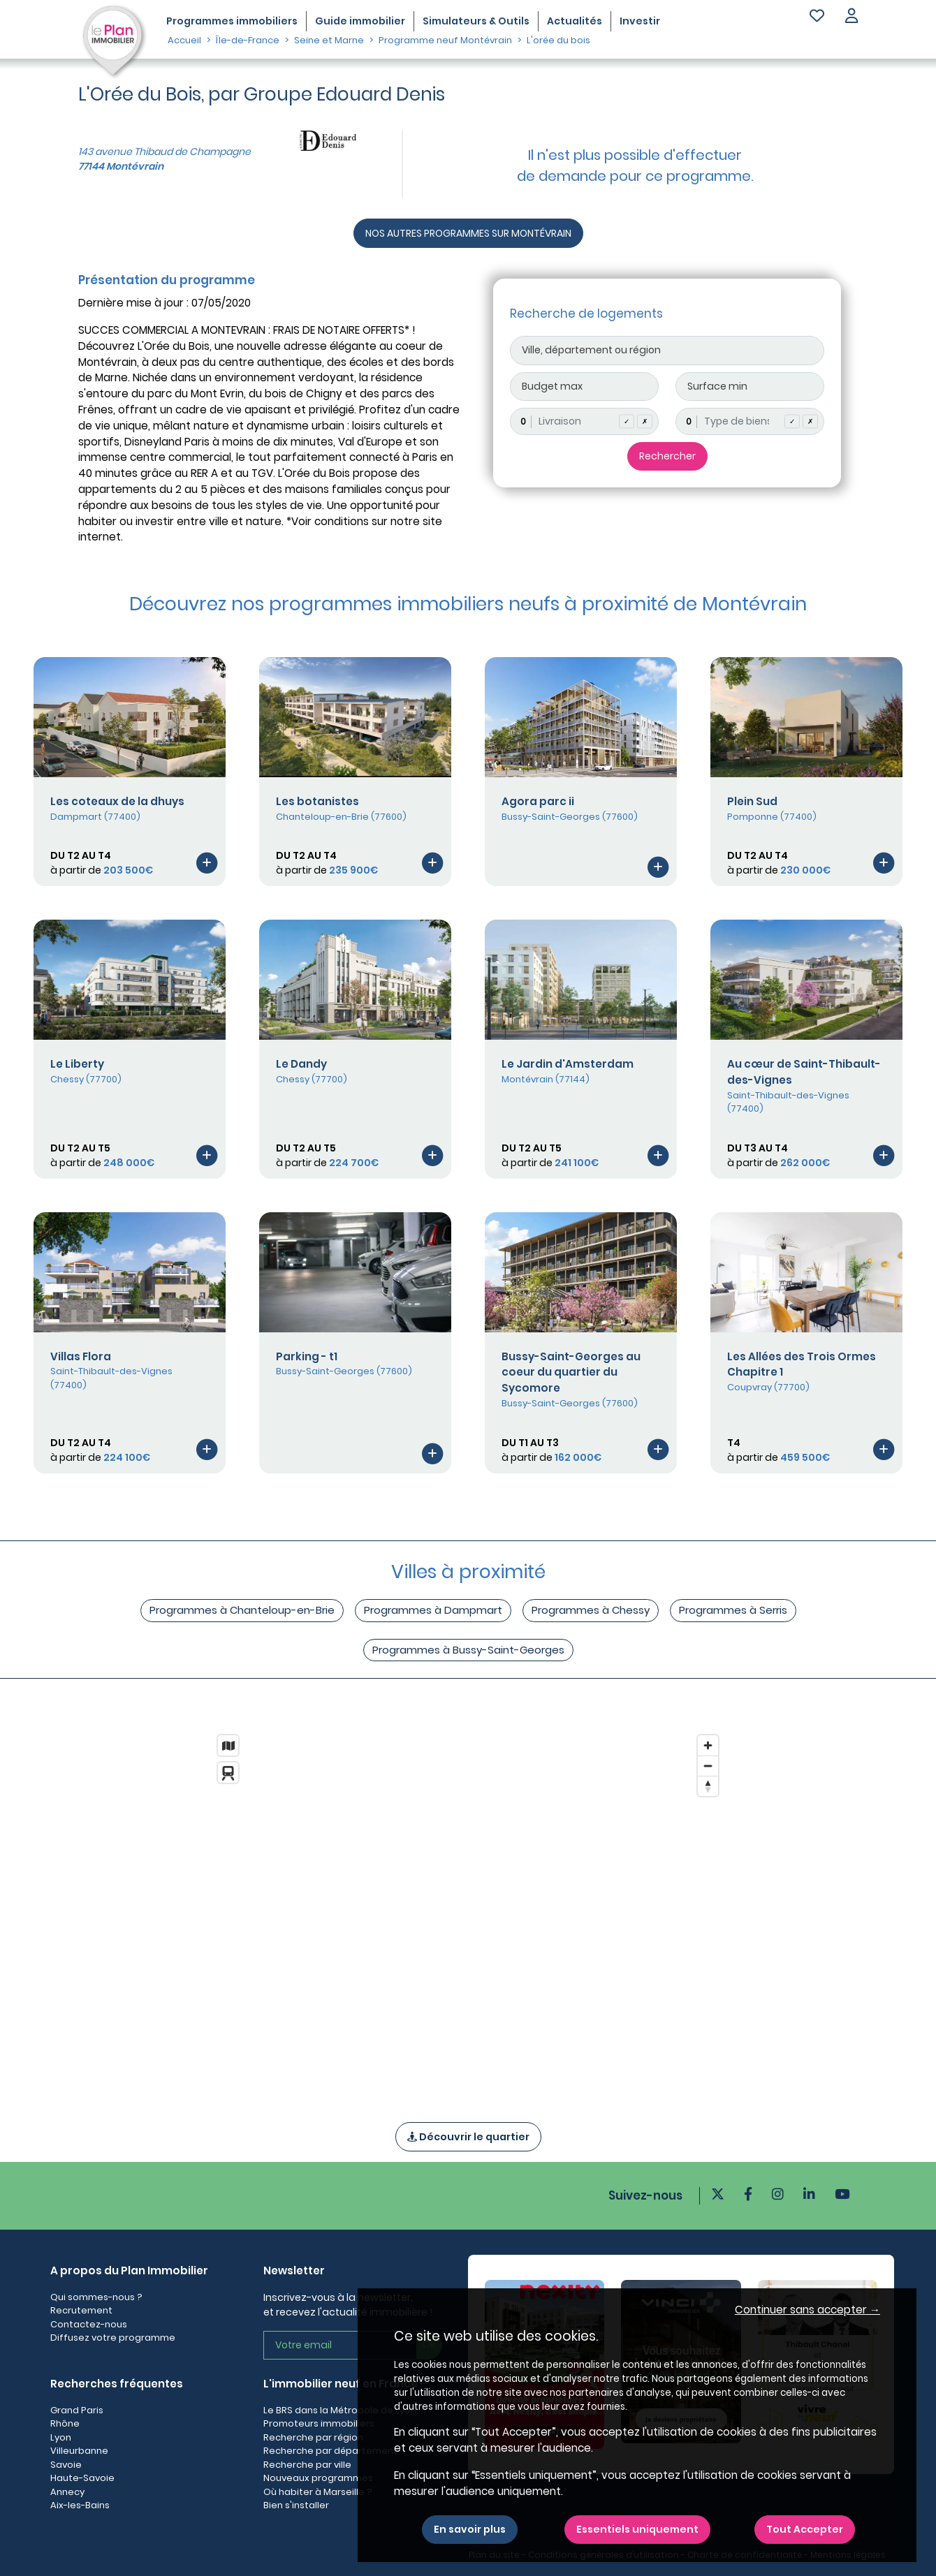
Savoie (66, 2464)
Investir (640, 21)
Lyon (60, 2437)
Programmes (232, 21)
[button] (851, 17)
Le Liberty (77, 1064)
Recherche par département (330, 2450)
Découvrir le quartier (468, 2137)
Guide (360, 21)
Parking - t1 (306, 1356)
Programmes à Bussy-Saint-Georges (468, 1649)
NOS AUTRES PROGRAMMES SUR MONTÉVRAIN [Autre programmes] (468, 233)
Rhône (65, 2423)
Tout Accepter (804, 2529)
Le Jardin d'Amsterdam (568, 1064)
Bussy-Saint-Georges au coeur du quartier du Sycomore (571, 1372)
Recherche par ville (307, 2464)
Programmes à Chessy (591, 1610)
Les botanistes (317, 801)
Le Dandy (301, 1064)
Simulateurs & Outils (476, 21)
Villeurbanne (79, 2450)
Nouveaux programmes (318, 2478)
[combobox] (584, 421)
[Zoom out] (708, 1766)
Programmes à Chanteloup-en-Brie (242, 1610)
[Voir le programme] (206, 862)
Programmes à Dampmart (433, 1610)
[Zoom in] (708, 1745)
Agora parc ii (538, 801)
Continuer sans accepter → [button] (807, 2309)
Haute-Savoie (82, 2478)
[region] (468, 1909)
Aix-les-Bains (80, 2505)
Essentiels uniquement (637, 2529)
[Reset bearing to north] (708, 1786)
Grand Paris (76, 2410)
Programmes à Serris (733, 1610)
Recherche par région (313, 2437)
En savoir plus (470, 2529)
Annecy (67, 2491)
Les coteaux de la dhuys (117, 801)
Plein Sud (752, 801)
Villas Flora (80, 1356)
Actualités (574, 21)
